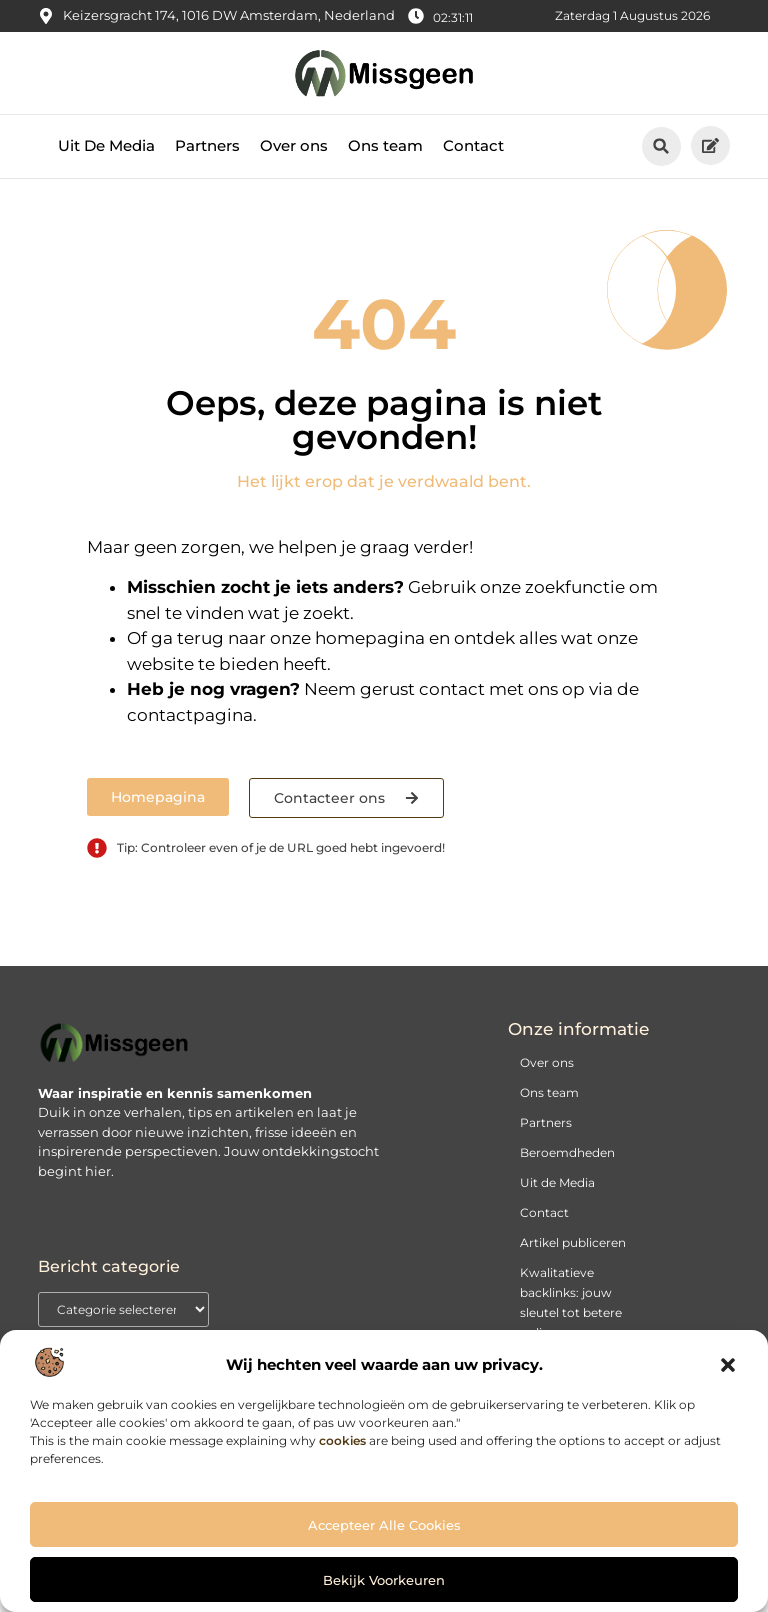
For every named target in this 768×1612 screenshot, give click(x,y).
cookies (342, 1440)
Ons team (385, 161)
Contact (473, 161)
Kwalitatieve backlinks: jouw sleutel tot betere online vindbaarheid (571, 1328)
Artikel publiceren (573, 1258)
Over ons (294, 161)
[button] (728, 1365)
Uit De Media (106, 161)
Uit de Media (557, 1198)
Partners (207, 161)
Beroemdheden (567, 1168)
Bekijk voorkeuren (384, 1580)
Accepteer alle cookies (384, 1525)
